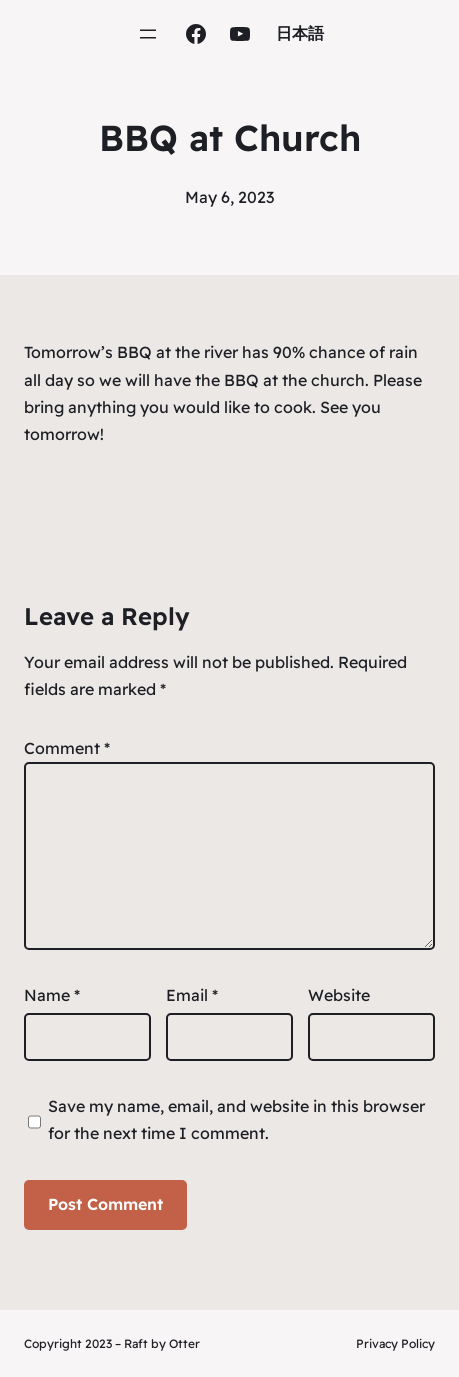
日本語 (300, 33)
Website (339, 995)
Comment (67, 748)
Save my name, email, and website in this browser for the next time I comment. (236, 1119)
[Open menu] (148, 34)
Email (192, 995)
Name (52, 995)
